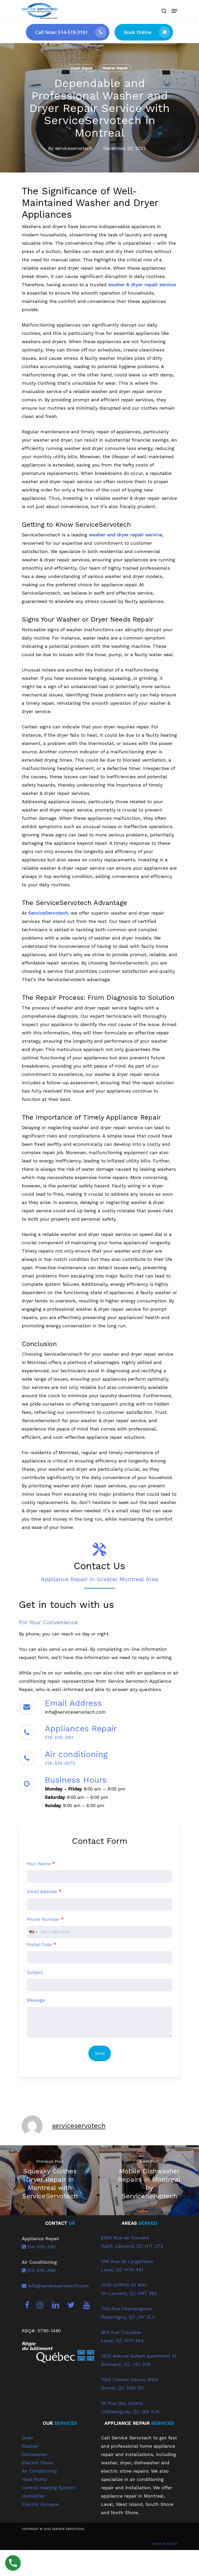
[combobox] (33, 1932)
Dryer (27, 2437)
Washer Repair (115, 68)
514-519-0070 (60, 1763)
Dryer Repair (82, 68)
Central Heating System (49, 2487)
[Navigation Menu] (174, 11)
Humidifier (33, 2496)
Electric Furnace (40, 2504)
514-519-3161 (59, 1737)
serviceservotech (74, 148)
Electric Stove (37, 2462)
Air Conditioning (39, 2471)
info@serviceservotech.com (55, 2285)
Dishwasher (35, 2454)
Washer (30, 2446)
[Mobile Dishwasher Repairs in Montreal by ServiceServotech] (149, 2180)
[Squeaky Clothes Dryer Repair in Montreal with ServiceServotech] (50, 2180)
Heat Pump (34, 2479)
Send (99, 2053)
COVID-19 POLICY (164, 2544)
